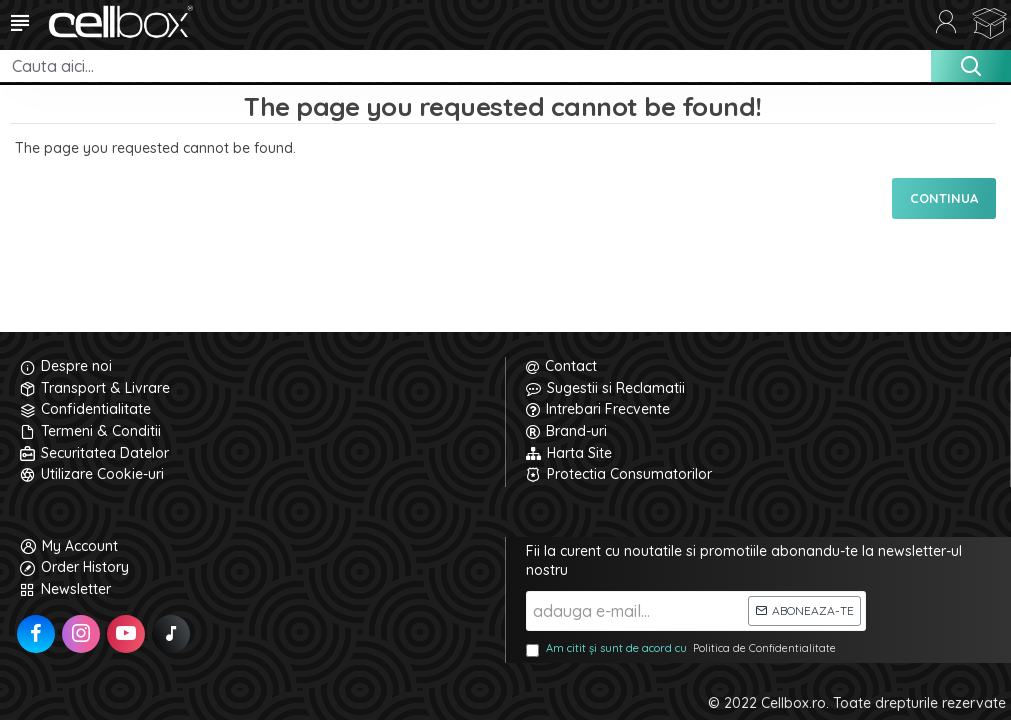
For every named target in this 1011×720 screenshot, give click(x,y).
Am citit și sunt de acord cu (682, 649)
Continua (944, 198)
